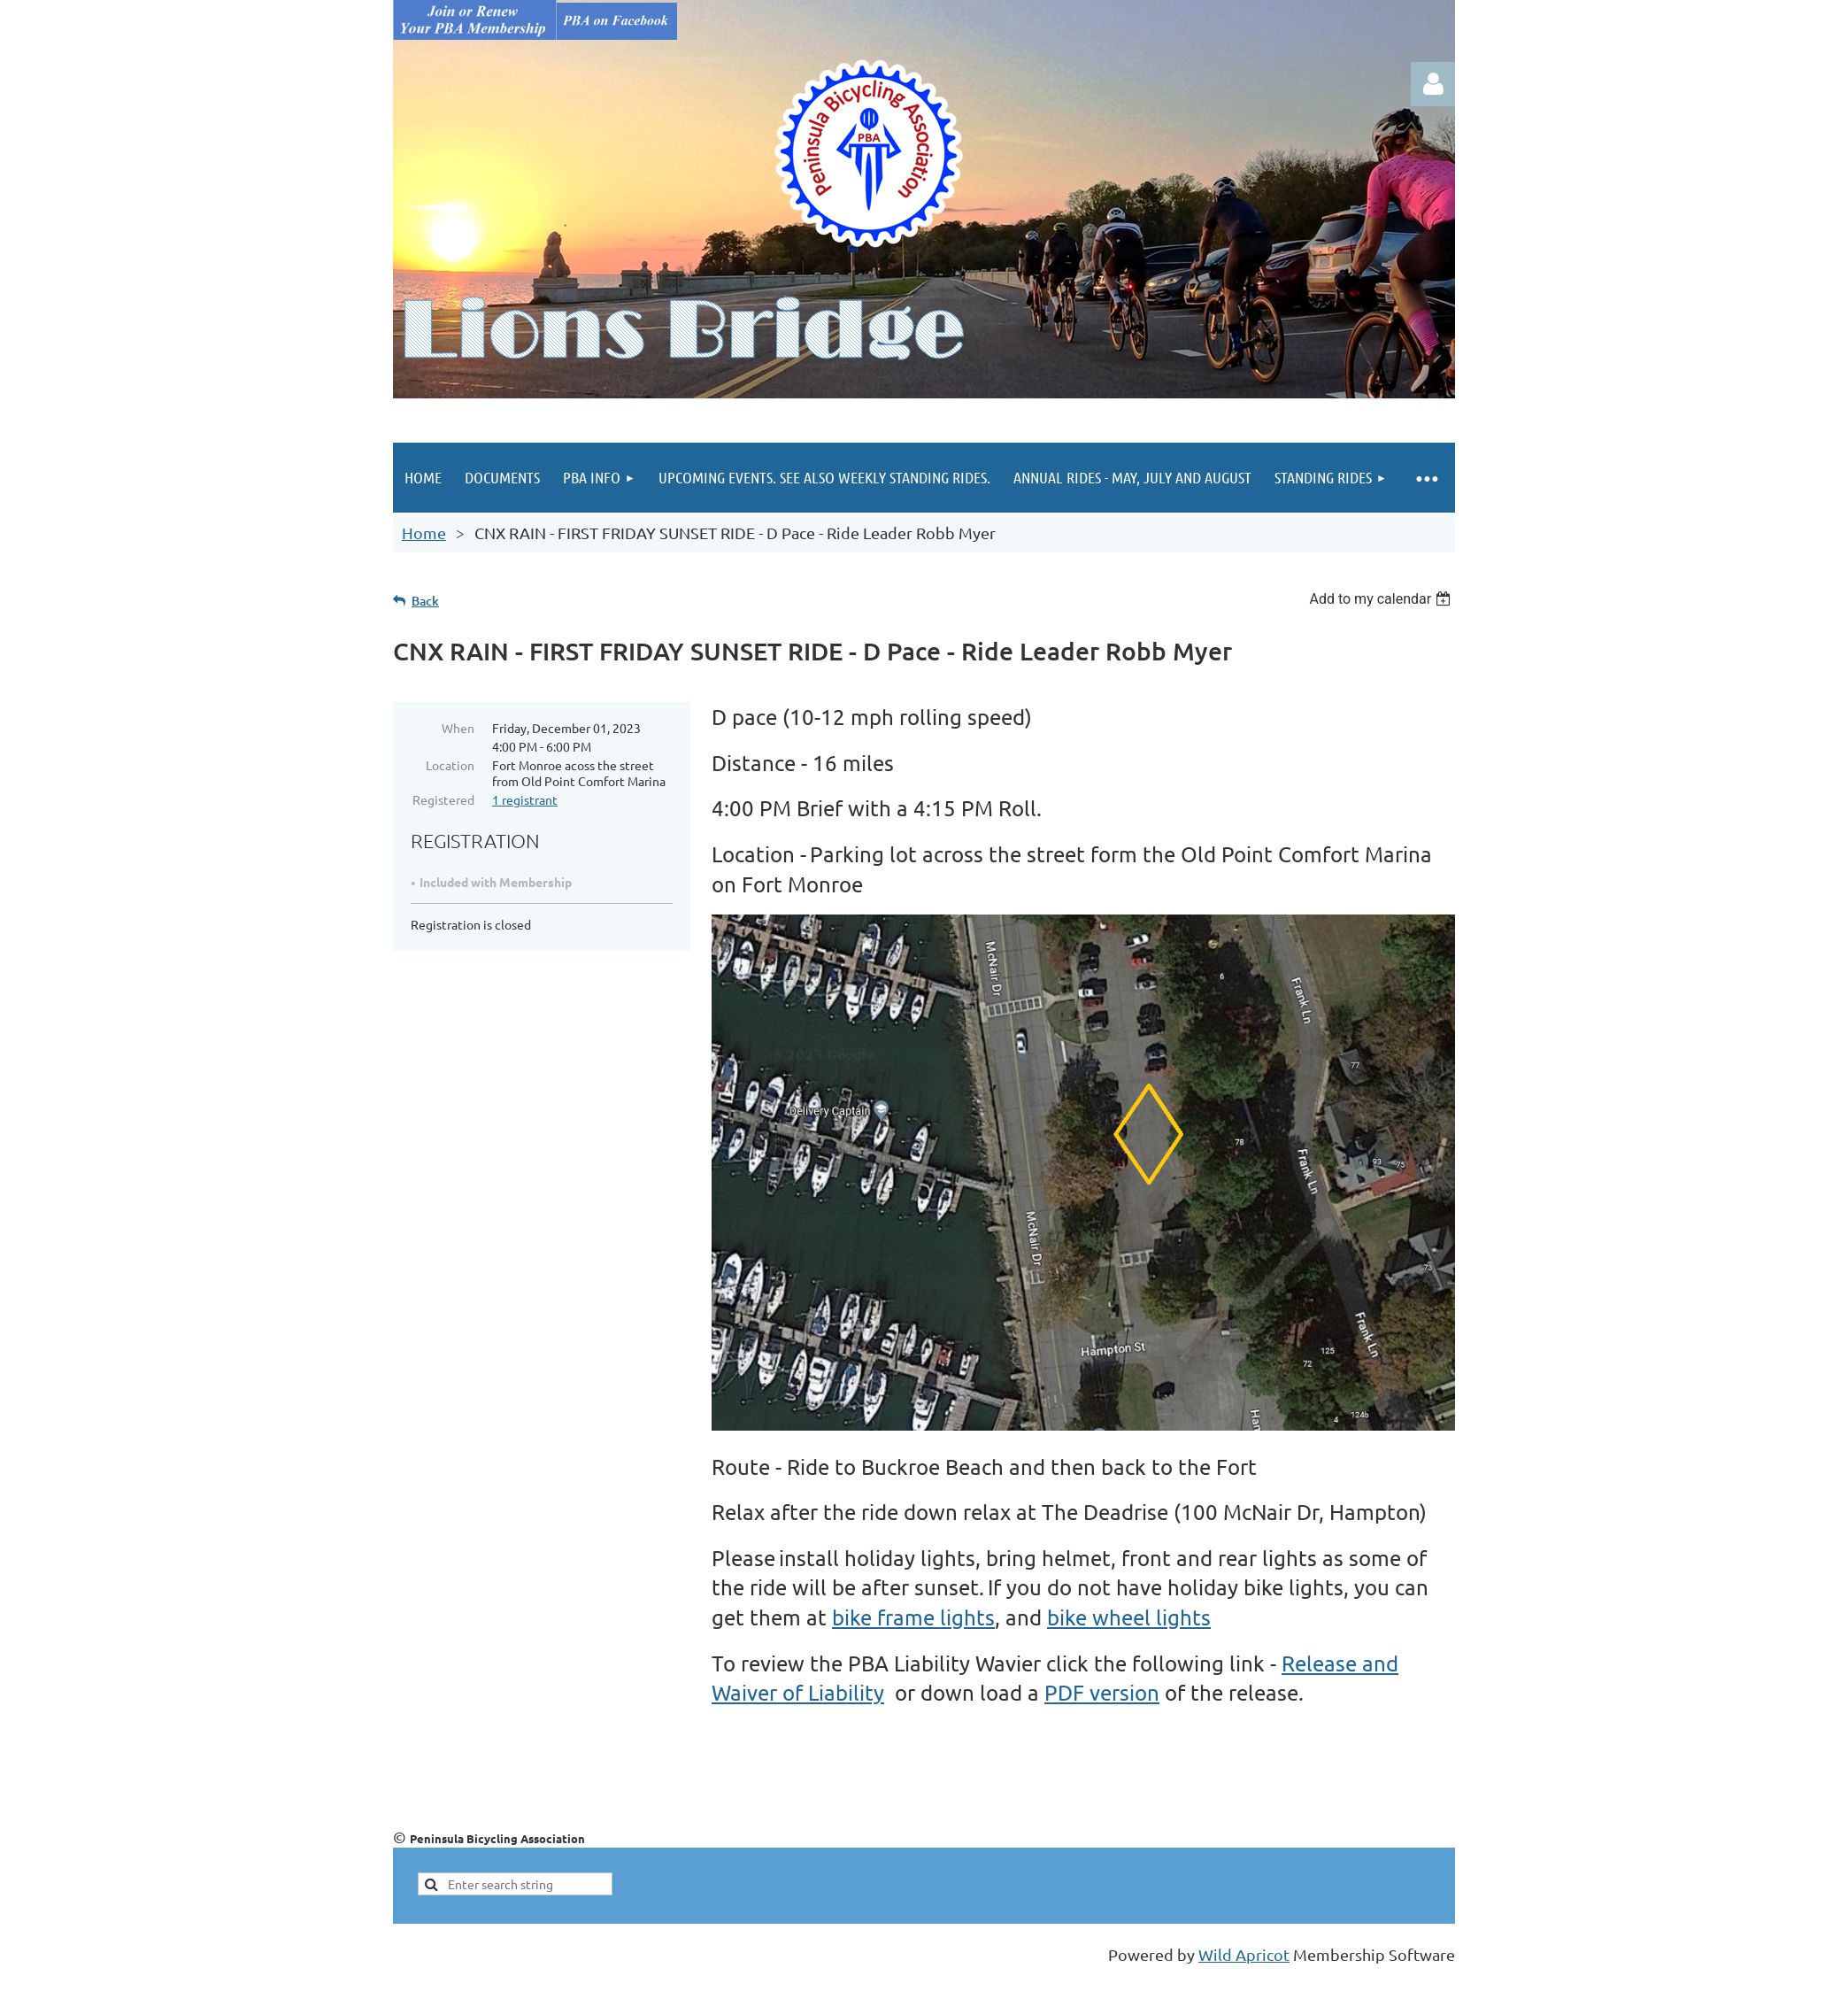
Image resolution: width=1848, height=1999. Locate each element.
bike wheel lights (1129, 1617)
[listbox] (1382, 599)
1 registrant (525, 799)
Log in (1433, 84)
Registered (443, 799)
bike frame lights (913, 1617)
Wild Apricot (1244, 1954)
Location (450, 765)
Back (425, 600)
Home (424, 532)
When (458, 728)
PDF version (1101, 1692)
